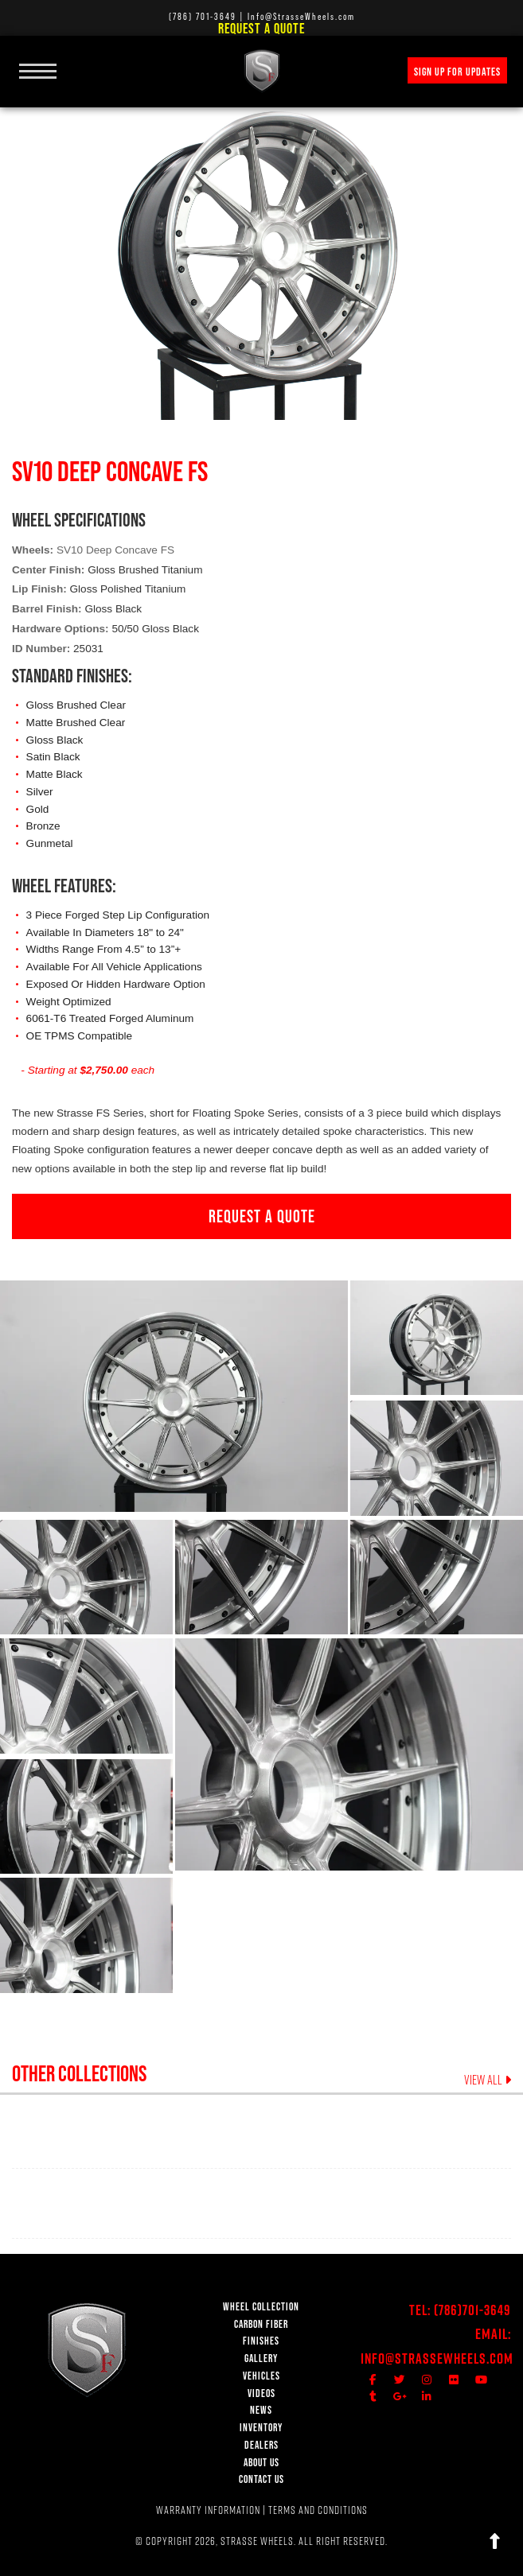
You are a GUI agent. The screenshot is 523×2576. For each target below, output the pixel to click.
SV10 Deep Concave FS (115, 550)
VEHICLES (261, 2376)
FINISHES (261, 2341)
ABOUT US (261, 2463)
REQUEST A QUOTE (262, 1216)
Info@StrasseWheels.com (437, 2358)
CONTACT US (261, 2479)
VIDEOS (261, 2393)
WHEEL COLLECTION (261, 2307)
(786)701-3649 (472, 2310)
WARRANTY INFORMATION (208, 2510)
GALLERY (261, 2358)
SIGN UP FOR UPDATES (457, 71)
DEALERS (261, 2445)
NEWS (261, 2410)
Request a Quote (261, 28)
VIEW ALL (487, 2079)
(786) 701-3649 (202, 16)
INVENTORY (261, 2428)
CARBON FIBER (261, 2324)
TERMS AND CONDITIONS (318, 2510)
